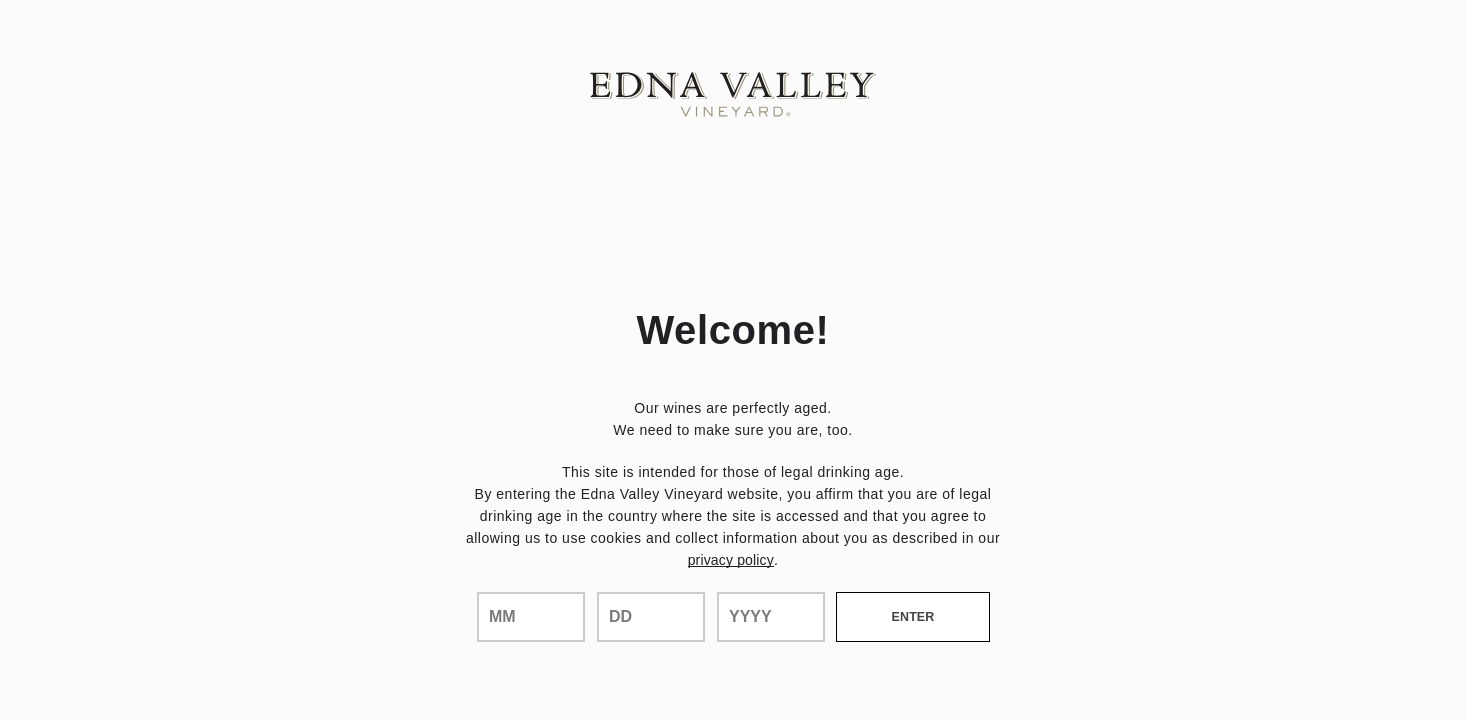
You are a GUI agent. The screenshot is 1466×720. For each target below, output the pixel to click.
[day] (651, 617)
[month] (531, 617)
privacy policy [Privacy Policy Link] (731, 560)
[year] (771, 617)
